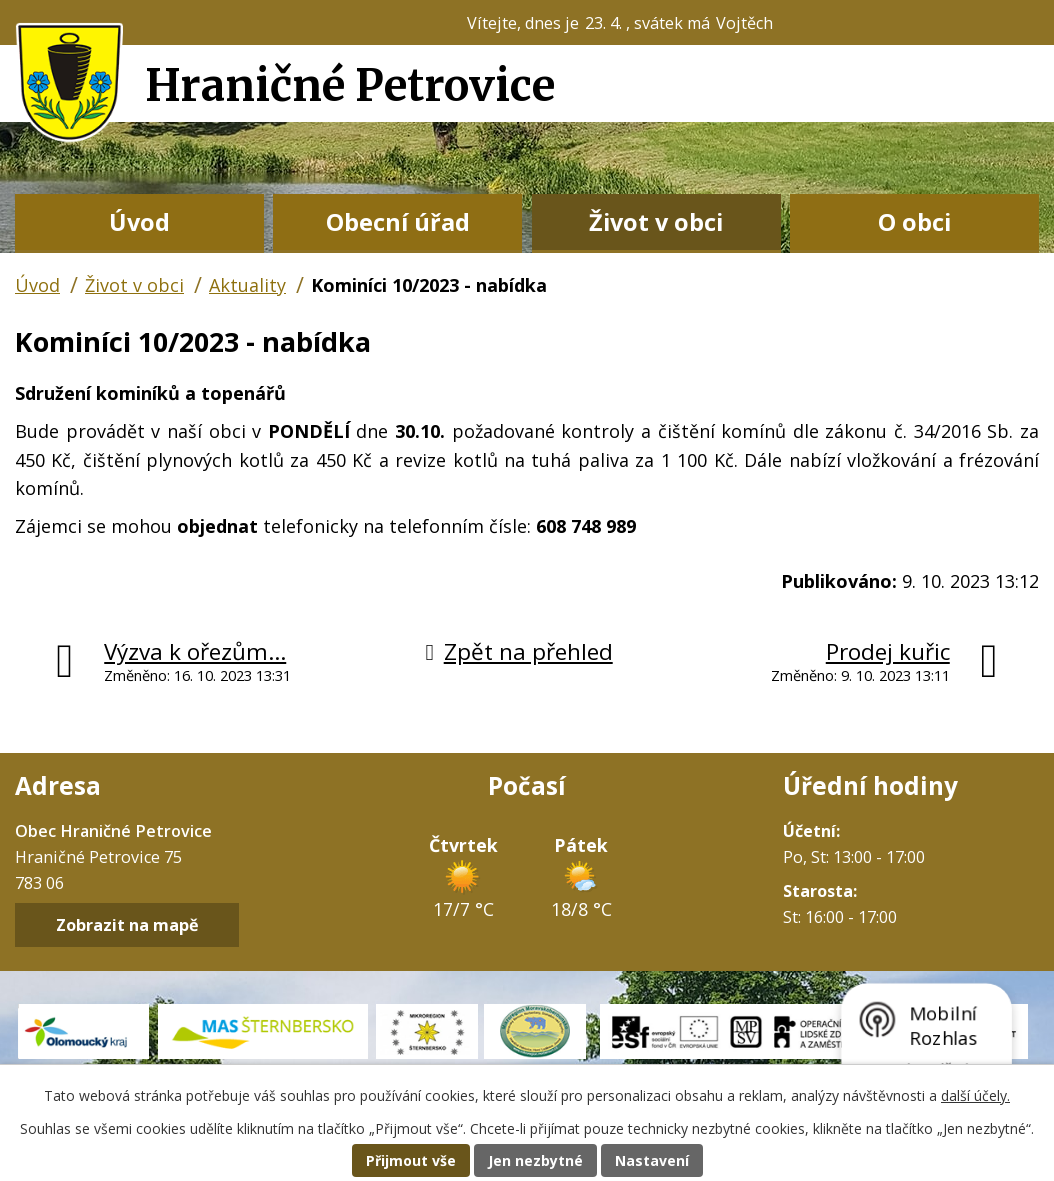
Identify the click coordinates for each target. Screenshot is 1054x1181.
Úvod (139, 222)
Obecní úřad (398, 222)
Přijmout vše (411, 1160)
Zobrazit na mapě (127, 925)
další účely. (975, 1095)
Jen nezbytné (535, 1160)
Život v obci (656, 222)
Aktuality (247, 285)
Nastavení (652, 1160)
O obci (914, 222)
